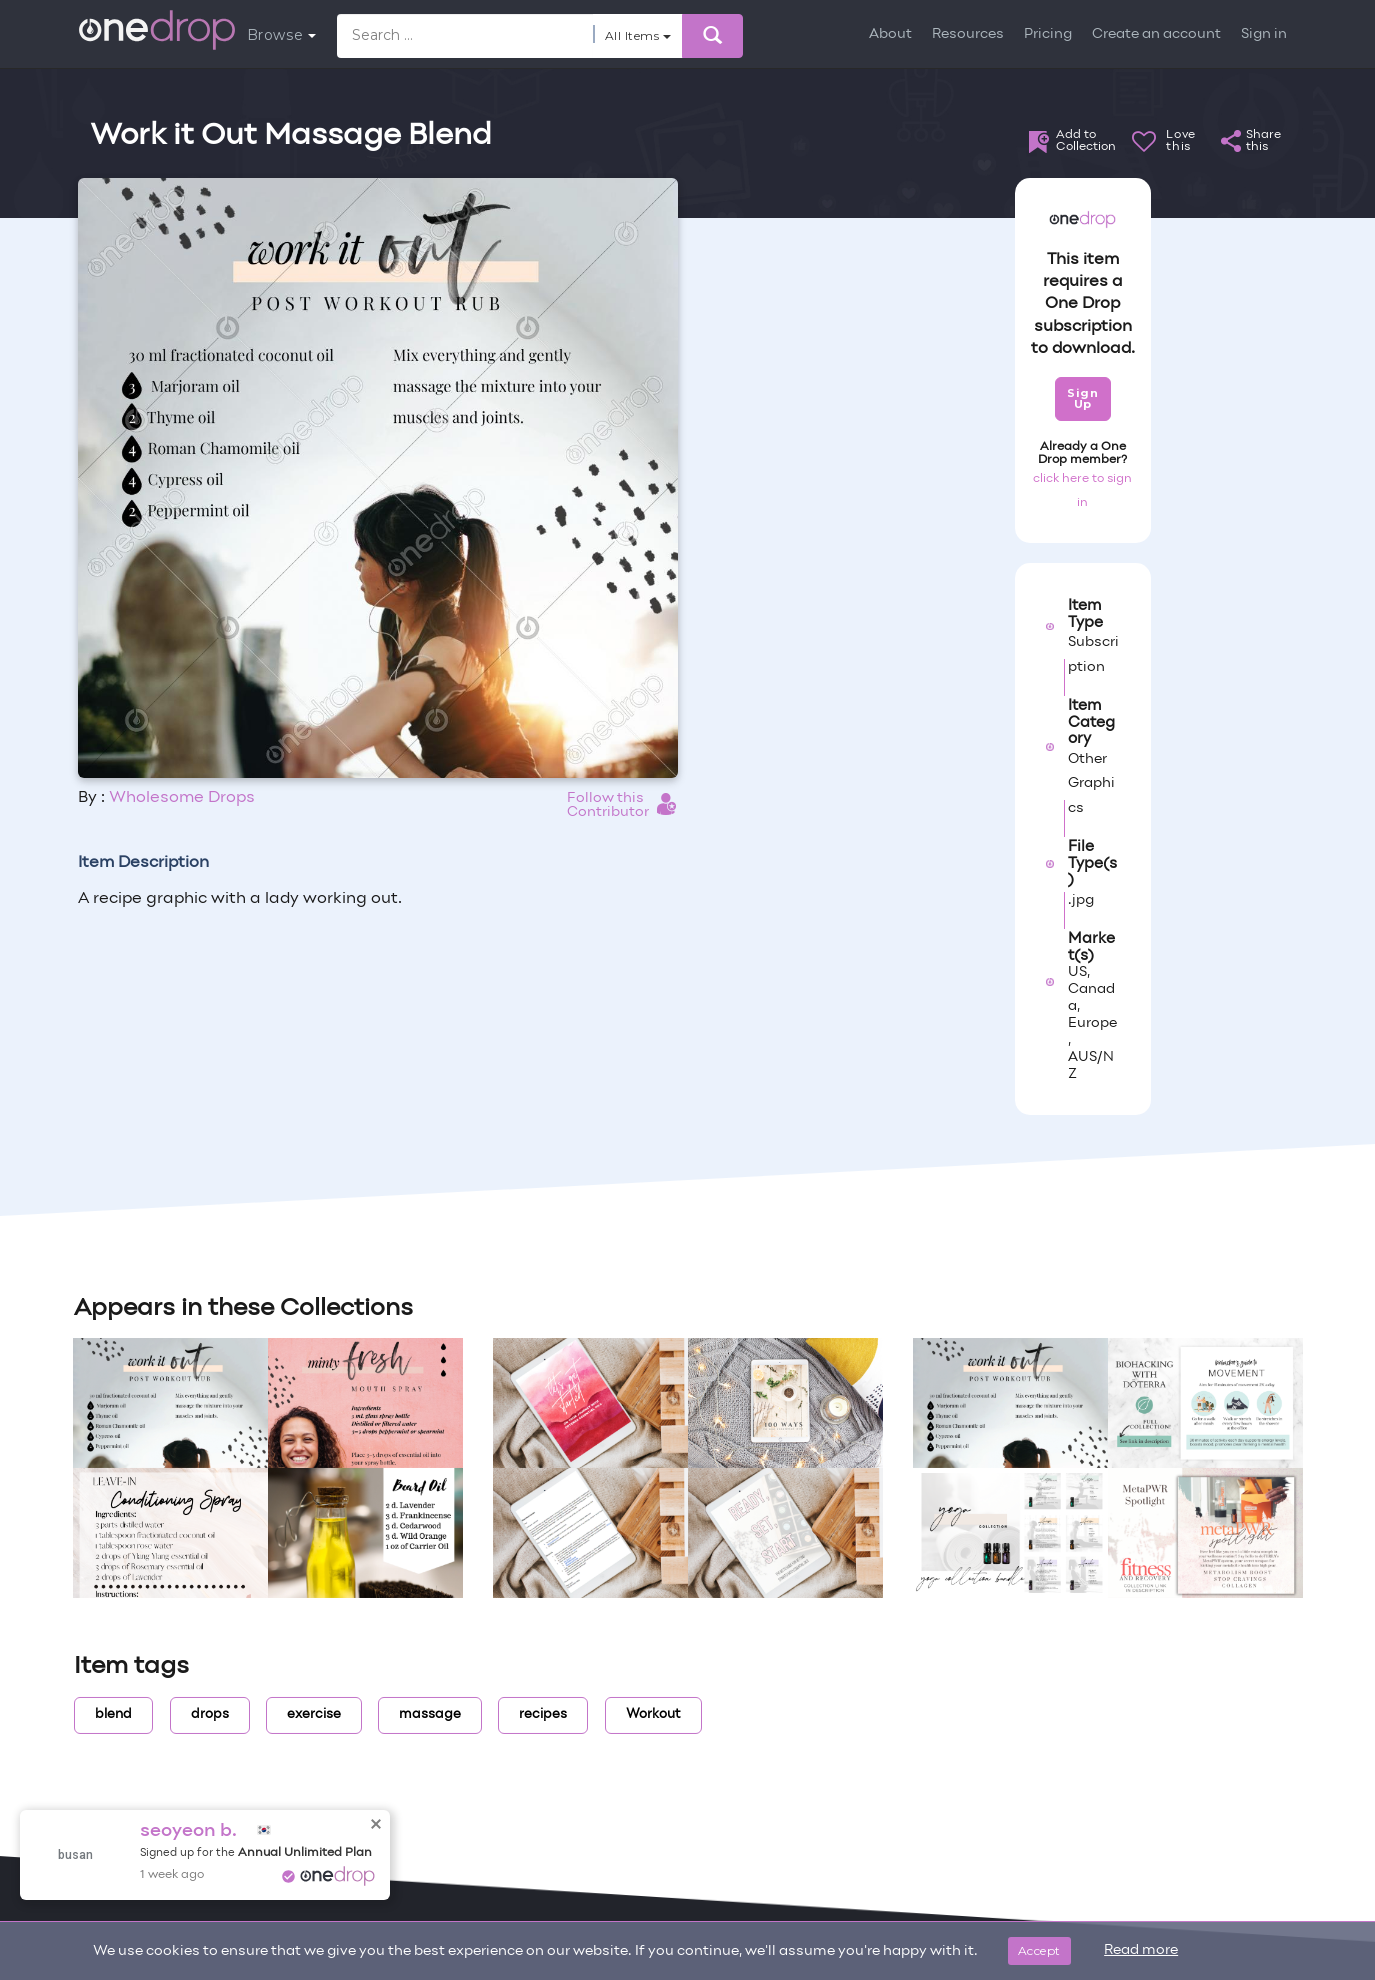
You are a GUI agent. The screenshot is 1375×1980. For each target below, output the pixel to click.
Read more (1141, 1950)
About (890, 34)
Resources (968, 34)
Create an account (1156, 34)
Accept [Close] (1039, 1950)
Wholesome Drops (182, 798)
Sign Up (1082, 398)
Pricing (1048, 34)
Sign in (1264, 34)
